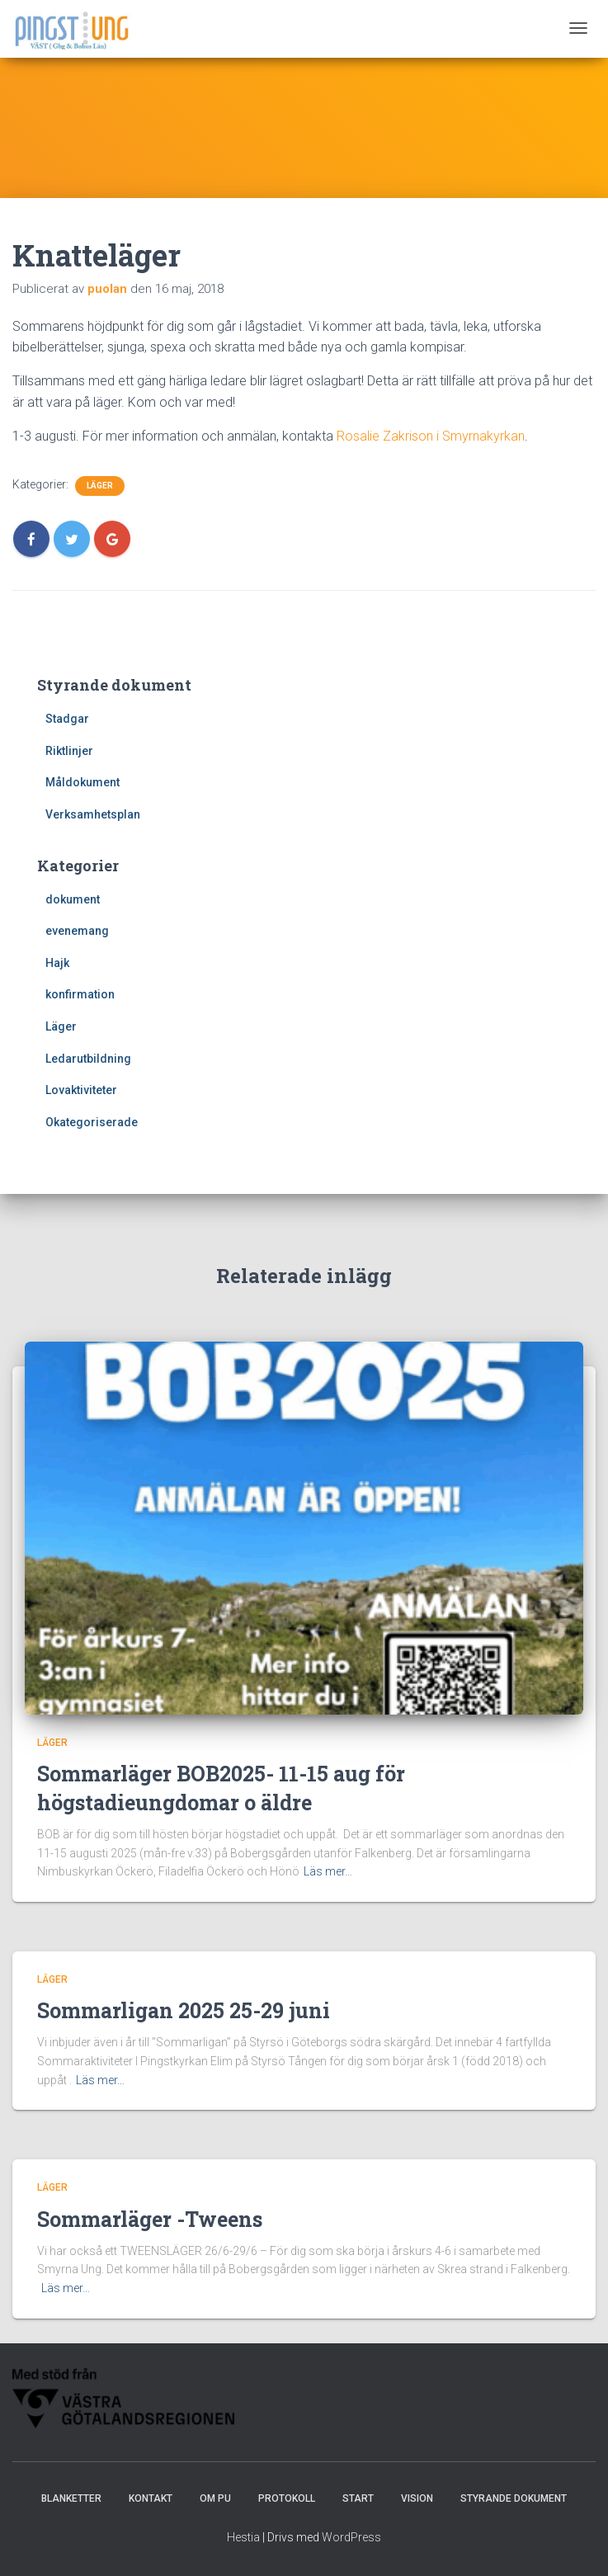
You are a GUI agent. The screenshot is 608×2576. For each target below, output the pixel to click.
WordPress (351, 2544)
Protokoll (286, 2506)
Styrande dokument (513, 2506)
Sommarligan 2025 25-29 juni (183, 2018)
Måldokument (82, 782)
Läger (100, 485)
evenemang (77, 930)
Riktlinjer (69, 750)
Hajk (57, 963)
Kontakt (150, 2506)
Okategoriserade (91, 1122)
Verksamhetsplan (92, 814)
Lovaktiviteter (81, 1090)
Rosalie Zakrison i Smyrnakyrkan (431, 436)
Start (358, 2506)
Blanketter (71, 2506)
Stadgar (67, 718)
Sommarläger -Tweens (149, 2226)
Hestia (243, 2544)
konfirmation (80, 994)
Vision (417, 2506)
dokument (72, 899)
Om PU (215, 2506)
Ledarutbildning (88, 1058)
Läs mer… (328, 1879)
